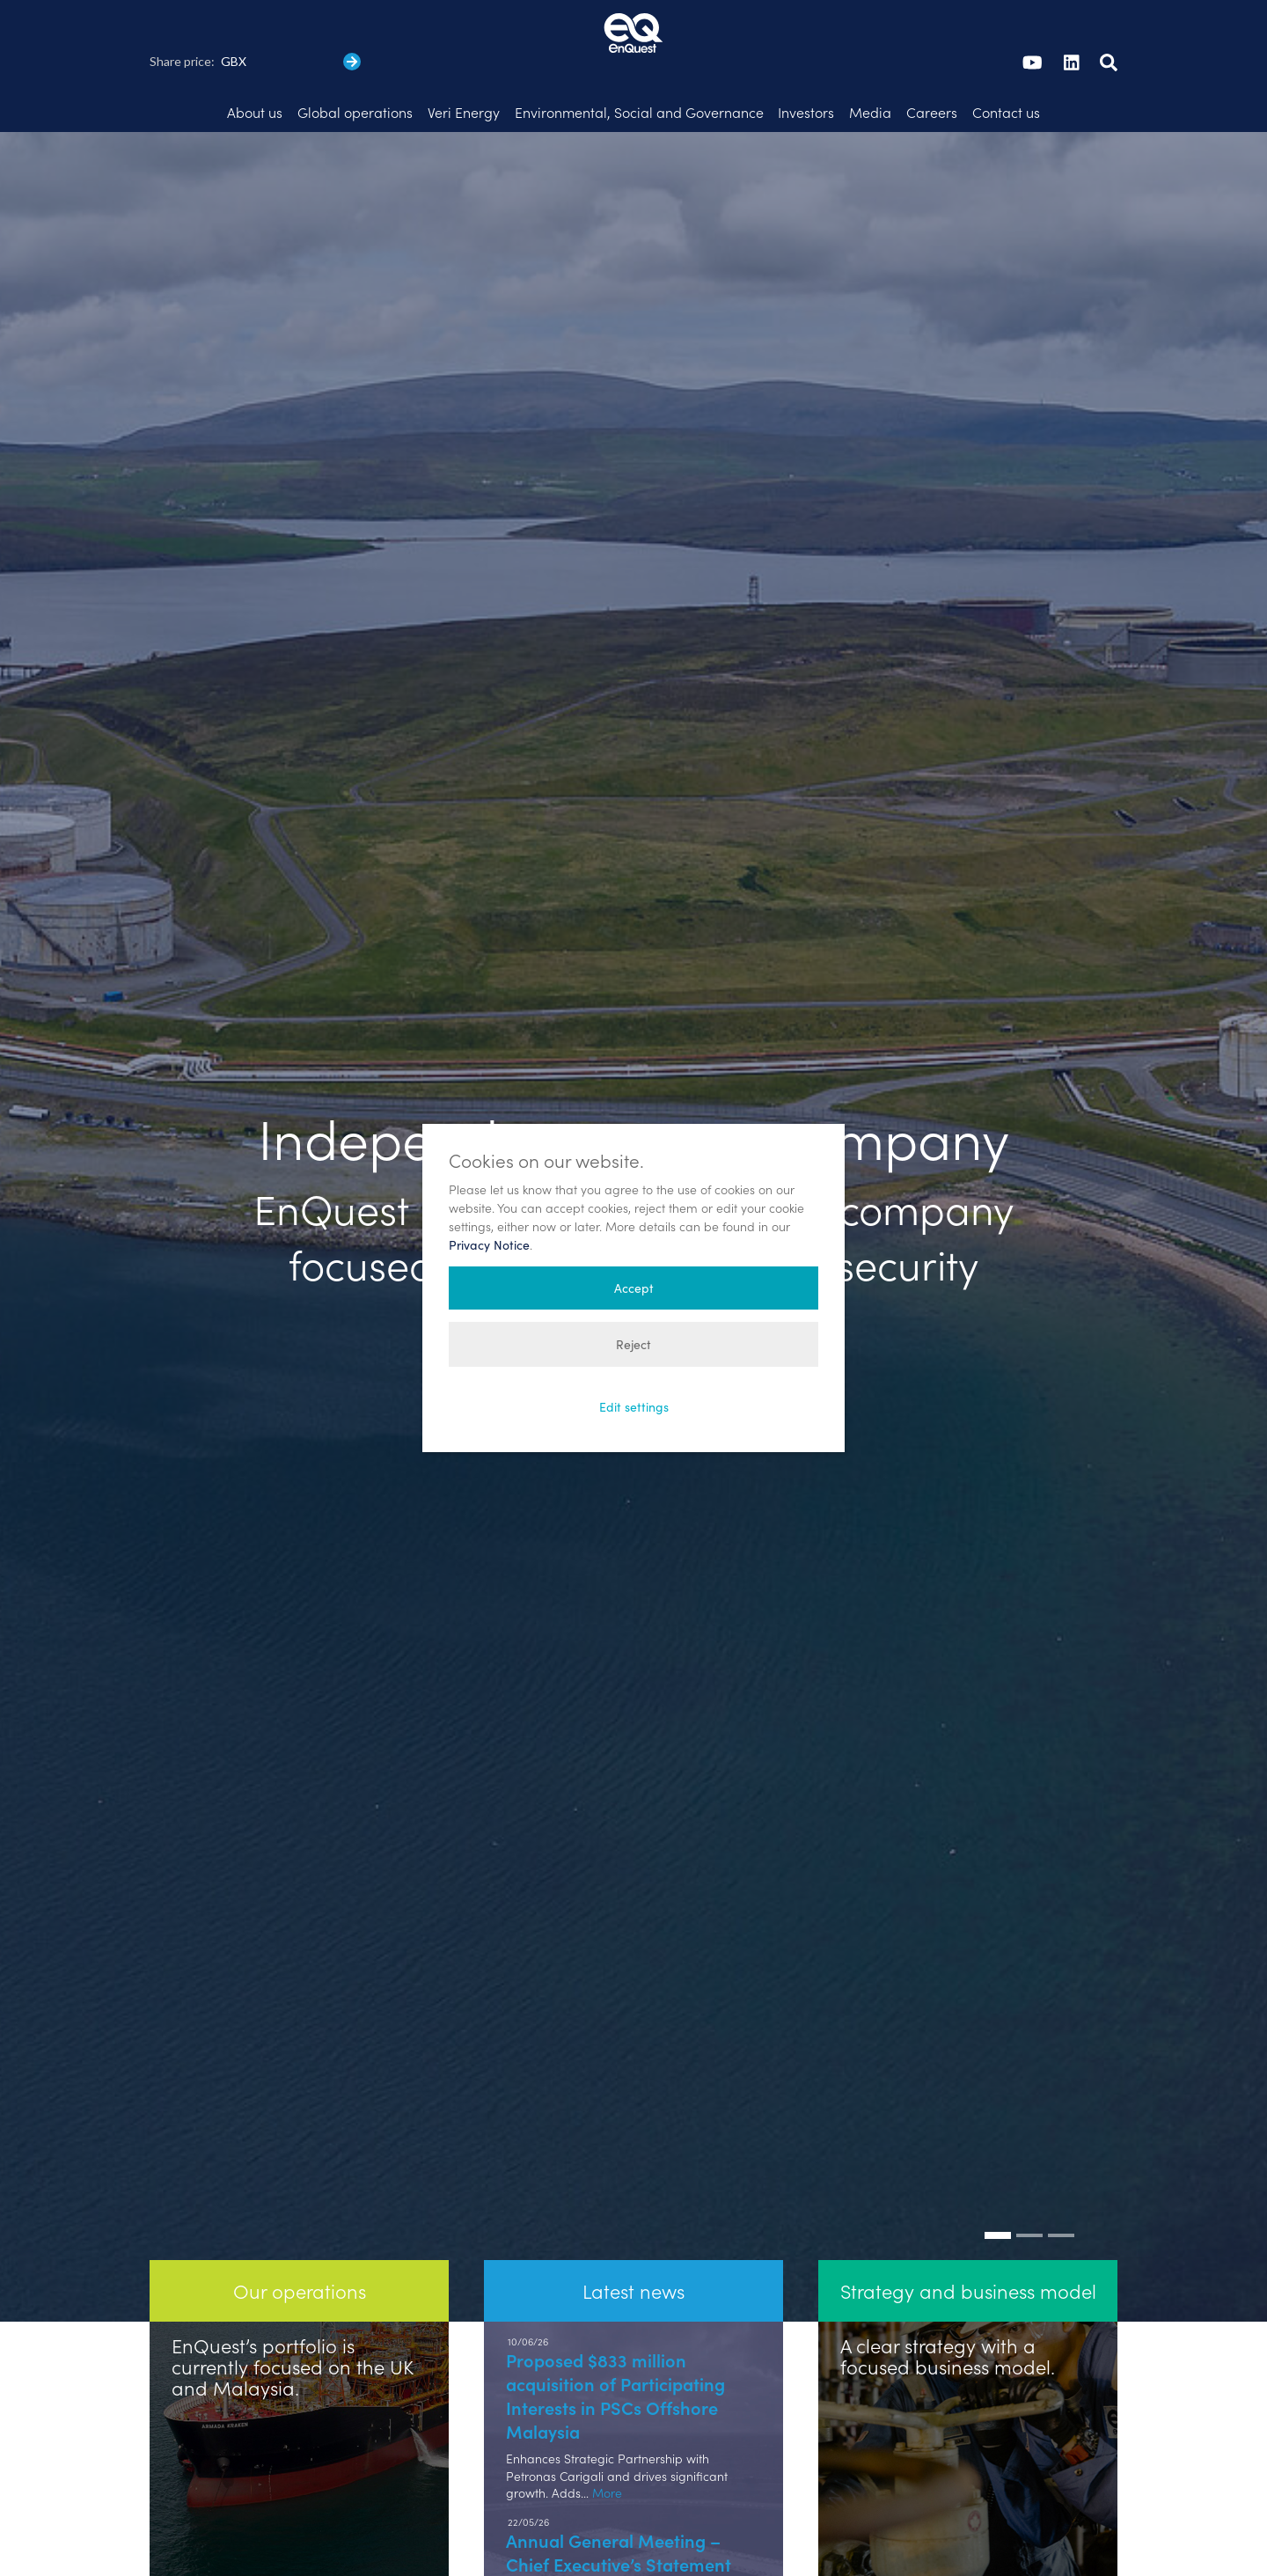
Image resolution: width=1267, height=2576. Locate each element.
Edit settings (634, 1406)
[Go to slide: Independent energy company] (998, 2196)
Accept (634, 1288)
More (607, 2453)
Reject (633, 1344)
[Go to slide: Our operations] (1029, 2196)
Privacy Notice (489, 1245)
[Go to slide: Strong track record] (1061, 2196)
